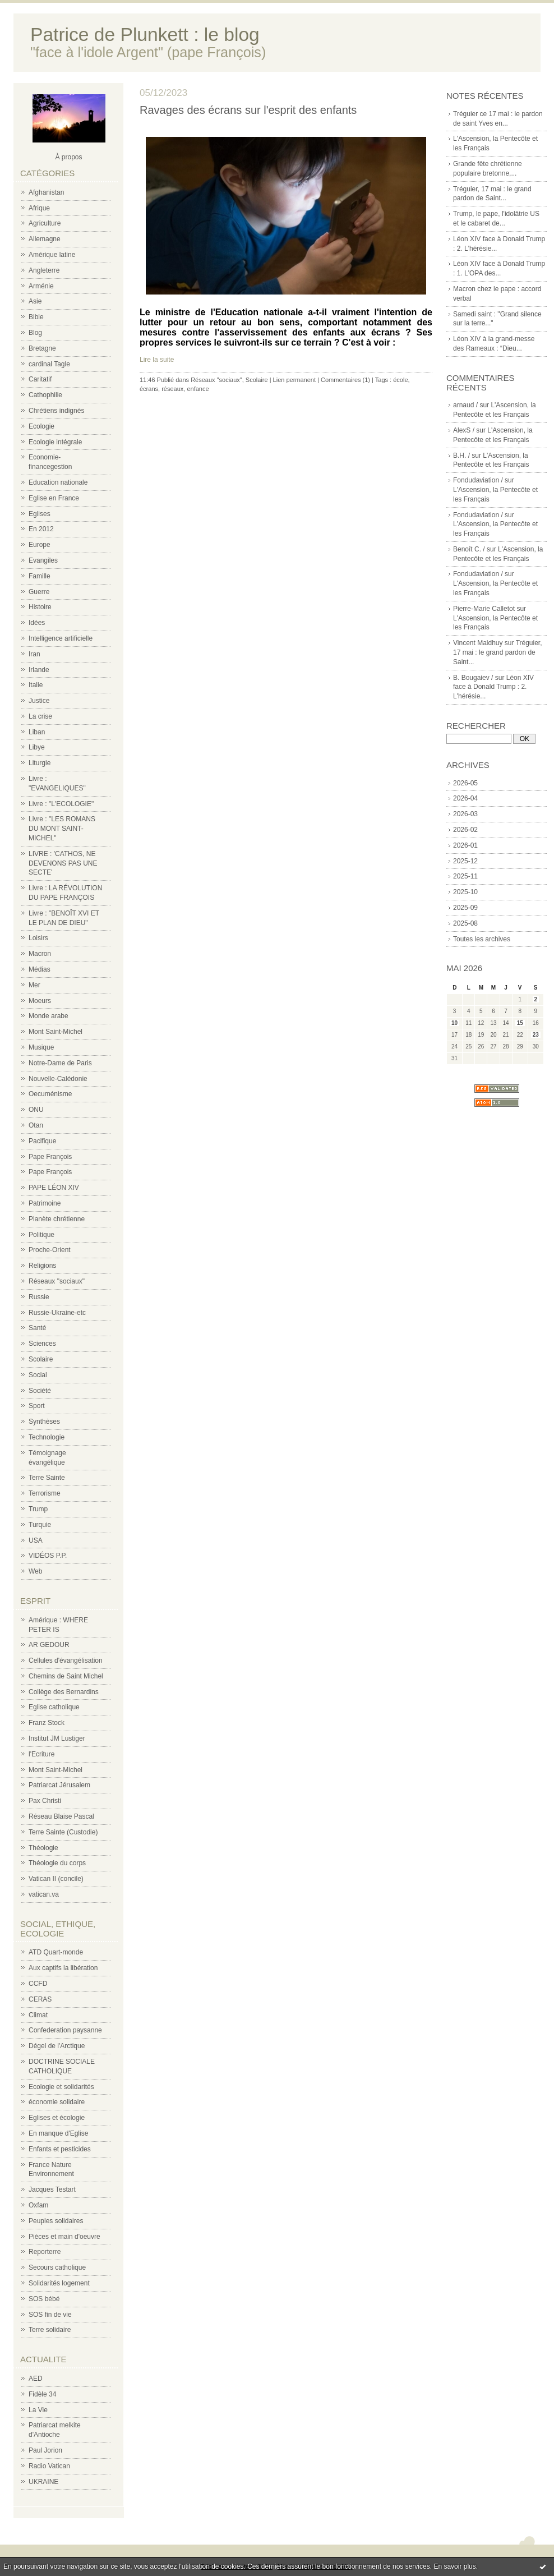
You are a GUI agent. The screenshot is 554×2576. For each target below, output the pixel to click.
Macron (40, 954)
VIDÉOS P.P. (48, 1556)
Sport (37, 1406)
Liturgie (39, 763)
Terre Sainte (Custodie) (63, 1832)
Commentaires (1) (345, 379)
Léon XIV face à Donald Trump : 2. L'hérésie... (493, 687)
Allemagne (45, 239)
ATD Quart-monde (56, 1952)
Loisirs (38, 938)
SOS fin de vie (50, 2315)
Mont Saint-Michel (55, 1032)
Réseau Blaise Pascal (61, 1816)
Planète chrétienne (57, 1219)
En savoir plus (454, 2566)
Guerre (39, 592)
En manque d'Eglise (58, 2133)
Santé (37, 1328)
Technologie (46, 1437)
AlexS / (463, 430)
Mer (34, 985)
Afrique (39, 208)
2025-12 (465, 861)
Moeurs (40, 1001)
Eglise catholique (54, 1707)
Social (38, 1375)
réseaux (172, 388)
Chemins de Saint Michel (66, 1676)
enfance (198, 388)
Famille (39, 576)
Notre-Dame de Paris (60, 1063)
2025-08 (465, 923)
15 (520, 1023)
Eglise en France (54, 498)
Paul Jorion (45, 2450)
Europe (39, 545)
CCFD (38, 1984)
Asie (35, 301)
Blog (35, 333)
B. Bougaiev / (473, 678)
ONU (36, 1110)
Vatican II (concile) (56, 1879)
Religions (42, 1265)
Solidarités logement (59, 2283)
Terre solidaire (50, 2330)
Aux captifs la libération (63, 1968)
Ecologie (41, 426)
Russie (39, 1297)
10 (454, 1023)
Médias (39, 969)
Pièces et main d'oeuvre (64, 2237)
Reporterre (45, 2252)
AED (36, 2378)
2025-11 (465, 876)
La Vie (38, 2410)
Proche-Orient (50, 1250)
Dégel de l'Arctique (57, 2046)
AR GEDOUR (49, 1645)
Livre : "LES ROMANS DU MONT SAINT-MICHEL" (62, 828)
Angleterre (44, 270)
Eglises (39, 514)
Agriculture (45, 223)
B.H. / (461, 455)
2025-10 (465, 892)
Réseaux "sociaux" (57, 1281)
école (400, 379)
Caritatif (40, 379)
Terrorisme (45, 1493)
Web (35, 1571)
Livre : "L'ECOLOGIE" (61, 804)
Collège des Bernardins (64, 1692)
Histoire (40, 607)
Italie (36, 685)
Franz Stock (46, 1723)
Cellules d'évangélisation (66, 1660)
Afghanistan (46, 192)
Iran (34, 654)
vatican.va (44, 1894)
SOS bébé (44, 2299)
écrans (149, 388)
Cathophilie (45, 395)
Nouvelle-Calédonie (58, 1079)
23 (536, 1035)
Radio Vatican (49, 2466)
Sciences (42, 1343)
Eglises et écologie (57, 2118)
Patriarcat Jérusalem (59, 1785)
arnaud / (465, 405)
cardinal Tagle (49, 364)
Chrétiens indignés (56, 411)
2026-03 (465, 814)
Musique (41, 1047)
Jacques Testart (52, 2189)
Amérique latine (52, 255)
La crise (40, 716)
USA (36, 1540)
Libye (37, 747)
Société (40, 1391)
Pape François (50, 1157)
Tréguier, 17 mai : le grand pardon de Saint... (497, 652)
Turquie (40, 1525)
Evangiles (43, 560)
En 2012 (41, 529)
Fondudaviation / (478, 480)
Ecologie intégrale (55, 442)
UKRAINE (43, 2482)
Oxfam (38, 2205)
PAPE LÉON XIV (54, 1188)
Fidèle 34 (42, 2394)
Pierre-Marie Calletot (484, 609)
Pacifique (42, 1141)
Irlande (39, 670)
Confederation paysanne (65, 2030)
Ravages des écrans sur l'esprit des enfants (248, 110)
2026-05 (465, 783)
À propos (68, 157)
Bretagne (42, 348)
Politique (41, 1235)
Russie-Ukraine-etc (57, 1313)
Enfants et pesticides (60, 2149)
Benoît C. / (469, 549)
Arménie (41, 286)
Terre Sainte (47, 1478)
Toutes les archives (481, 939)
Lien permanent (294, 379)
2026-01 (465, 845)
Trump (38, 1509)
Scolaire (41, 1359)
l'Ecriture (41, 1754)
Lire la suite (157, 360)
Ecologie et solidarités (61, 2087)
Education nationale (58, 482)
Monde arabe (48, 1016)
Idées (37, 623)
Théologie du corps (57, 1863)
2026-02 (465, 830)
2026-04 (465, 798)
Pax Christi (45, 1801)
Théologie (43, 1848)
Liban (37, 732)
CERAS (40, 1999)
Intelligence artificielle (61, 638)
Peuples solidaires (56, 2221)
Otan (36, 1125)
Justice (39, 701)
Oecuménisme (50, 1094)
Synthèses (44, 1421)
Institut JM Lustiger (57, 1738)
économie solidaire (57, 2102)
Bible (36, 317)
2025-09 (465, 908)
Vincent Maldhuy (478, 643)
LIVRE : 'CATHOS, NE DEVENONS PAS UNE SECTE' (63, 863)
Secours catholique (57, 2267)
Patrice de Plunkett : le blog (145, 34)
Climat (38, 2015)
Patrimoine (45, 1203)
